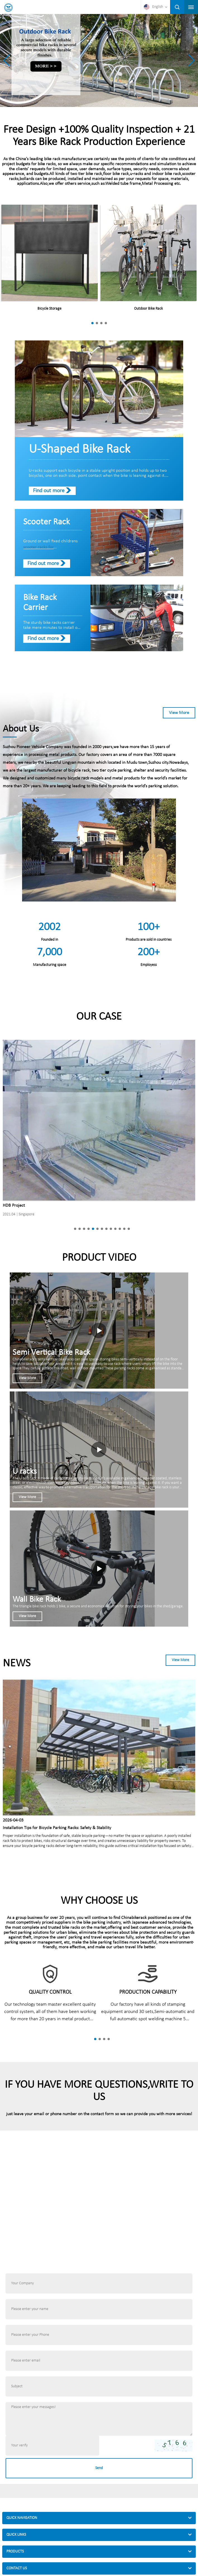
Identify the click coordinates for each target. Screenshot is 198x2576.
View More (179, 713)
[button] (191, 60)
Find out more (49, 491)
